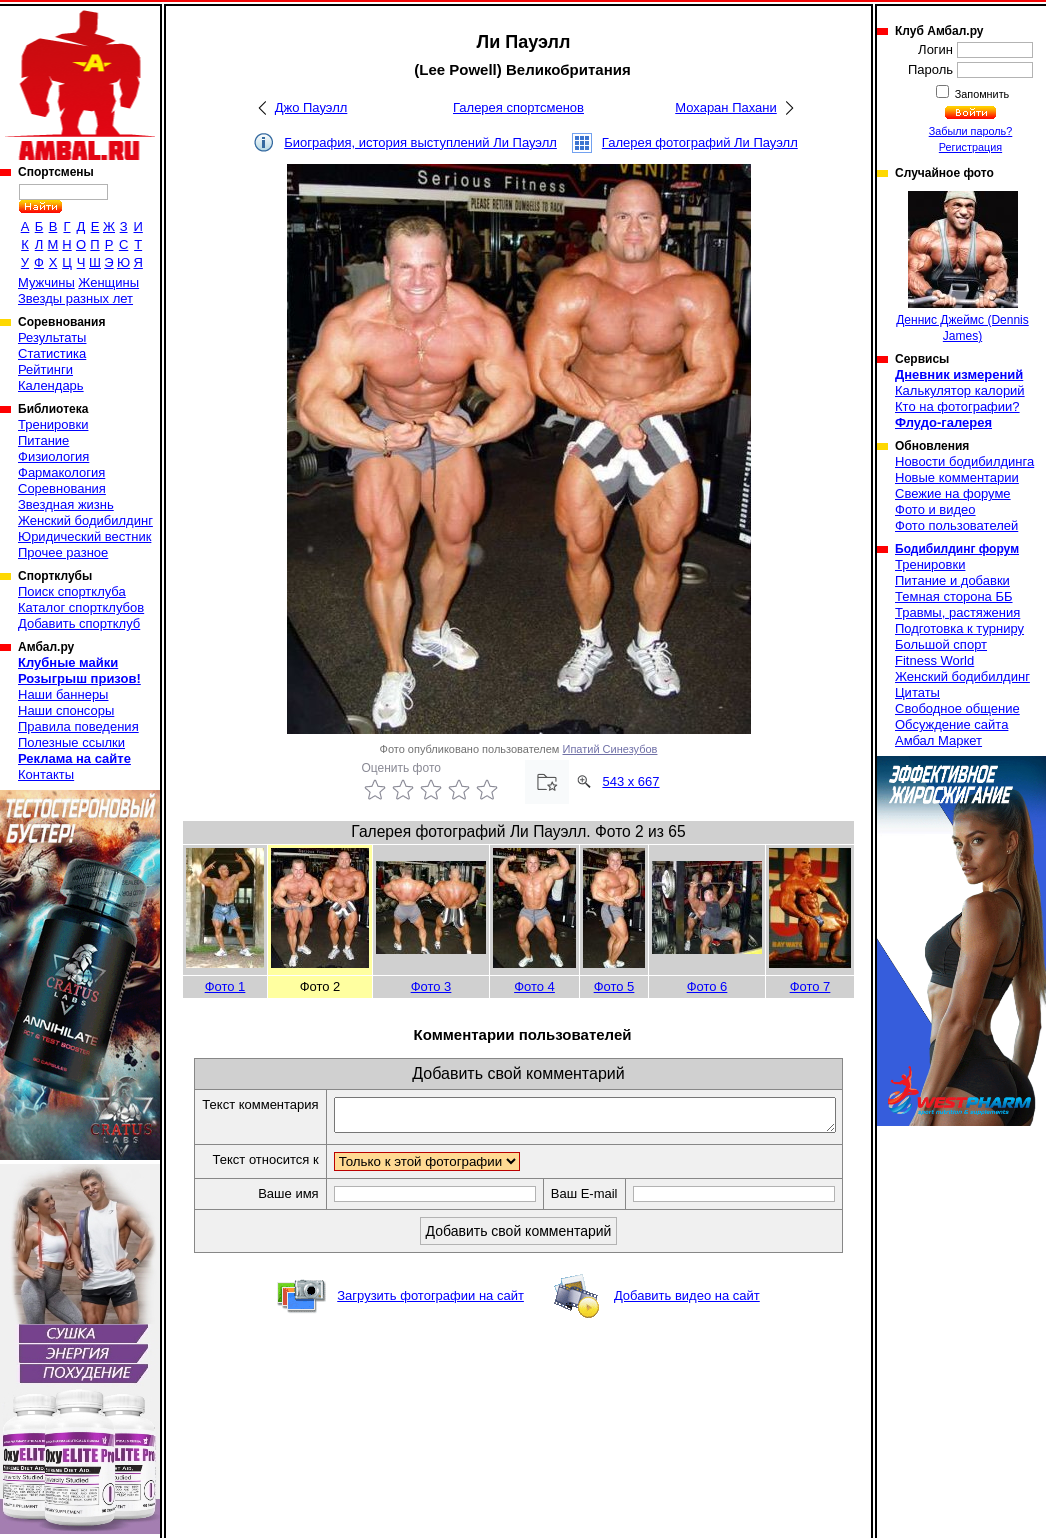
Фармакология (61, 472)
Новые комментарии (957, 477)
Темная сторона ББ (954, 596)
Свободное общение (957, 708)
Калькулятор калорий (960, 390)
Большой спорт (941, 644)
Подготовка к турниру (959, 628)
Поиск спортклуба (72, 591)
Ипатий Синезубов (610, 749)
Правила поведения (78, 726)
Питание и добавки (952, 580)
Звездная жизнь (66, 504)
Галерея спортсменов (518, 107)
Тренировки (53, 424)
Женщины (108, 282)
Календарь (51, 385)
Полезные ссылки (71, 742)
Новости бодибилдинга (964, 461)
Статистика (52, 353)
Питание (43, 440)
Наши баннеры (63, 694)
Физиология (53, 456)
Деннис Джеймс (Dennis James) (962, 267)
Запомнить (981, 94)
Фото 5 (614, 986)
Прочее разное (63, 552)
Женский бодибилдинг (85, 520)
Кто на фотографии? (957, 406)
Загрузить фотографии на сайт (430, 1317)
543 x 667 (630, 781)
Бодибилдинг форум (957, 549)
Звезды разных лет (75, 298)
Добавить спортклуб (79, 623)
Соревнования (62, 488)
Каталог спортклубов (81, 607)
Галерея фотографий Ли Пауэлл (700, 142)
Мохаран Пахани (726, 107)
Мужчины (46, 282)
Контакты (46, 774)
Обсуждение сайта (951, 724)
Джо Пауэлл (311, 107)
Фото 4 (534, 986)
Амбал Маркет (938, 740)
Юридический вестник (84, 536)
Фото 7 (810, 986)
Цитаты (917, 692)
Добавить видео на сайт (687, 1317)
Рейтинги (45, 369)
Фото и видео (935, 509)
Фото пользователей (956, 525)
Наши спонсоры (66, 710)
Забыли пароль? (971, 131)
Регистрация (970, 147)
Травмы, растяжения (957, 612)
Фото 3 (431, 986)
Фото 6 (707, 986)
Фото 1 (225, 986)
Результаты (52, 337)
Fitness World (934, 660)
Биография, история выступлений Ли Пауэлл (420, 142)
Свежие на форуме (953, 493)
